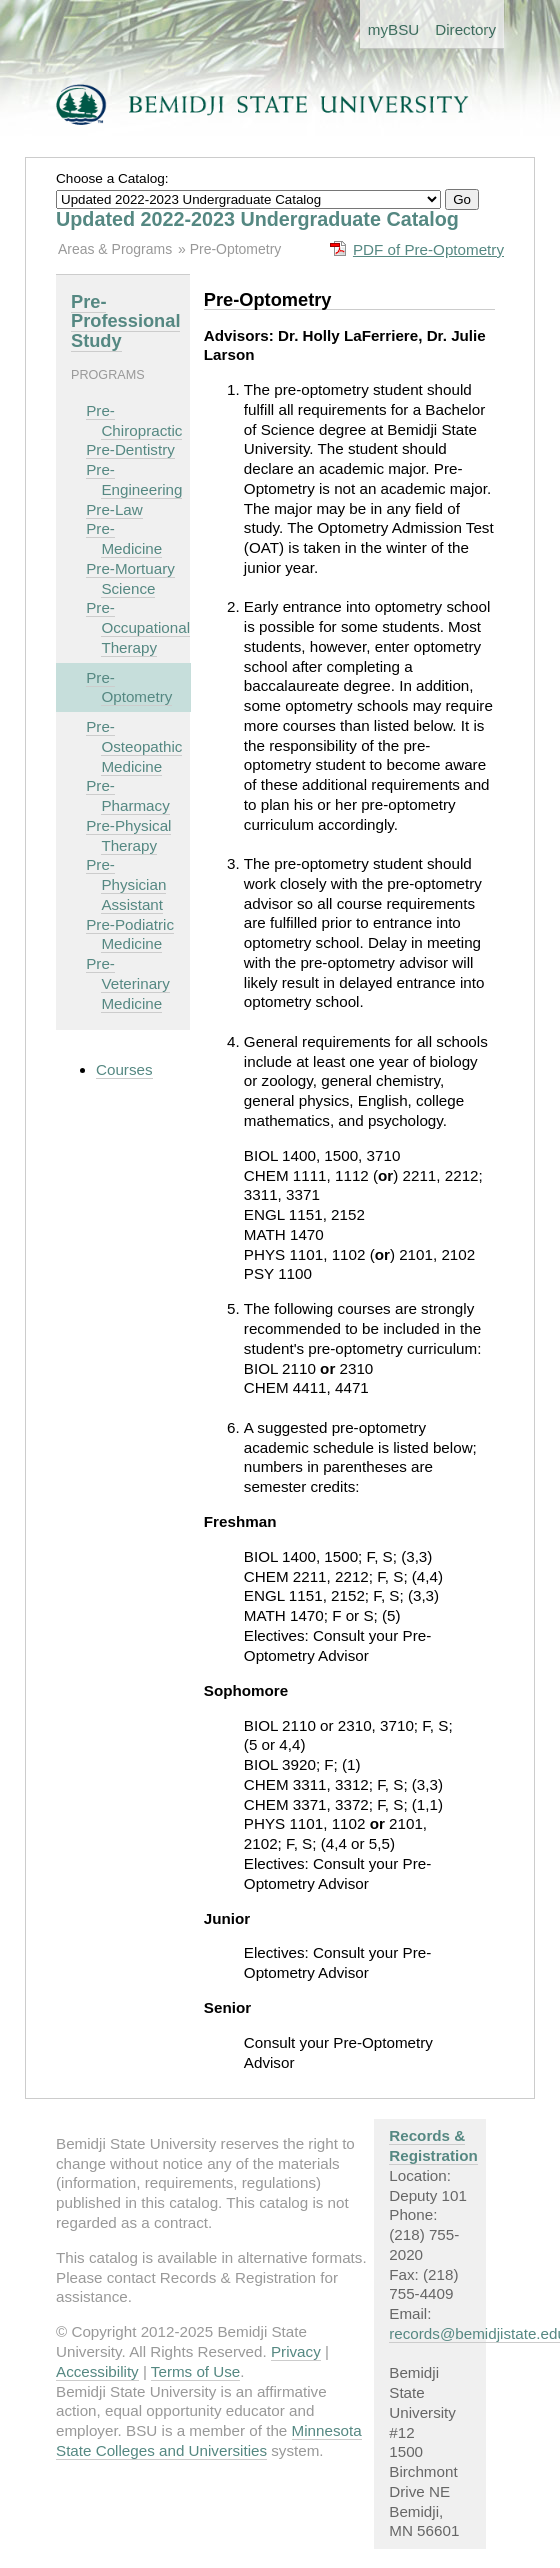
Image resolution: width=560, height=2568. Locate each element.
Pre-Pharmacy (128, 795)
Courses (124, 1069)
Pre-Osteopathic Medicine (134, 746)
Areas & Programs (115, 249)
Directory (465, 29)
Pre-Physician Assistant (126, 884)
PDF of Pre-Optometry (428, 249)
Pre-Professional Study (125, 321)
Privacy (296, 2351)
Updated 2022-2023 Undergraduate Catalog (257, 219)
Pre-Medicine (124, 538)
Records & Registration (433, 2145)
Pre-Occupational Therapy (138, 627)
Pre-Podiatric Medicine (130, 934)
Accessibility (97, 2371)
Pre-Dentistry (130, 449)
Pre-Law (114, 509)
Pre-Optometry (236, 249)
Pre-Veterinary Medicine (128, 983)
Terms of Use (195, 2371)
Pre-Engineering (134, 479)
